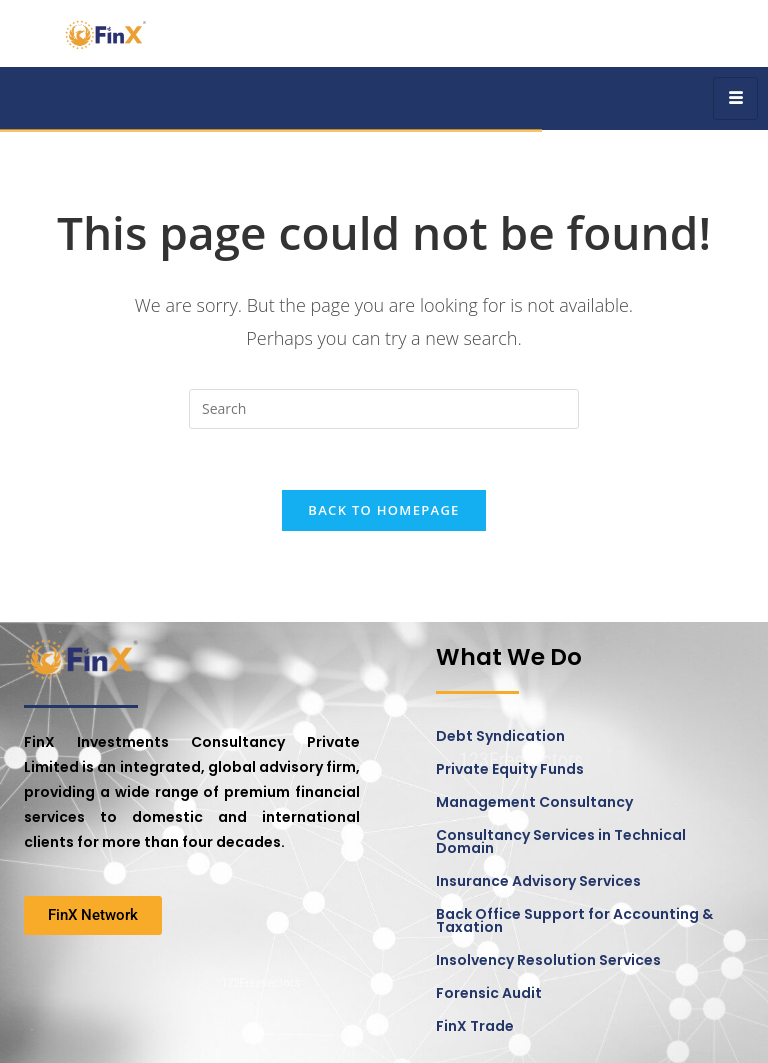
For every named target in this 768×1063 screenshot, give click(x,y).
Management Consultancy (534, 802)
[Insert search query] (384, 409)
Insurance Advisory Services (538, 881)
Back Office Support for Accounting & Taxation (574, 920)
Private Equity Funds (510, 769)
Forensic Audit (489, 993)
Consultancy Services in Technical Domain (561, 841)
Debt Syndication (500, 736)
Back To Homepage (383, 510)
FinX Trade (475, 1026)
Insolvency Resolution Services (548, 960)
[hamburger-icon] (735, 98)
